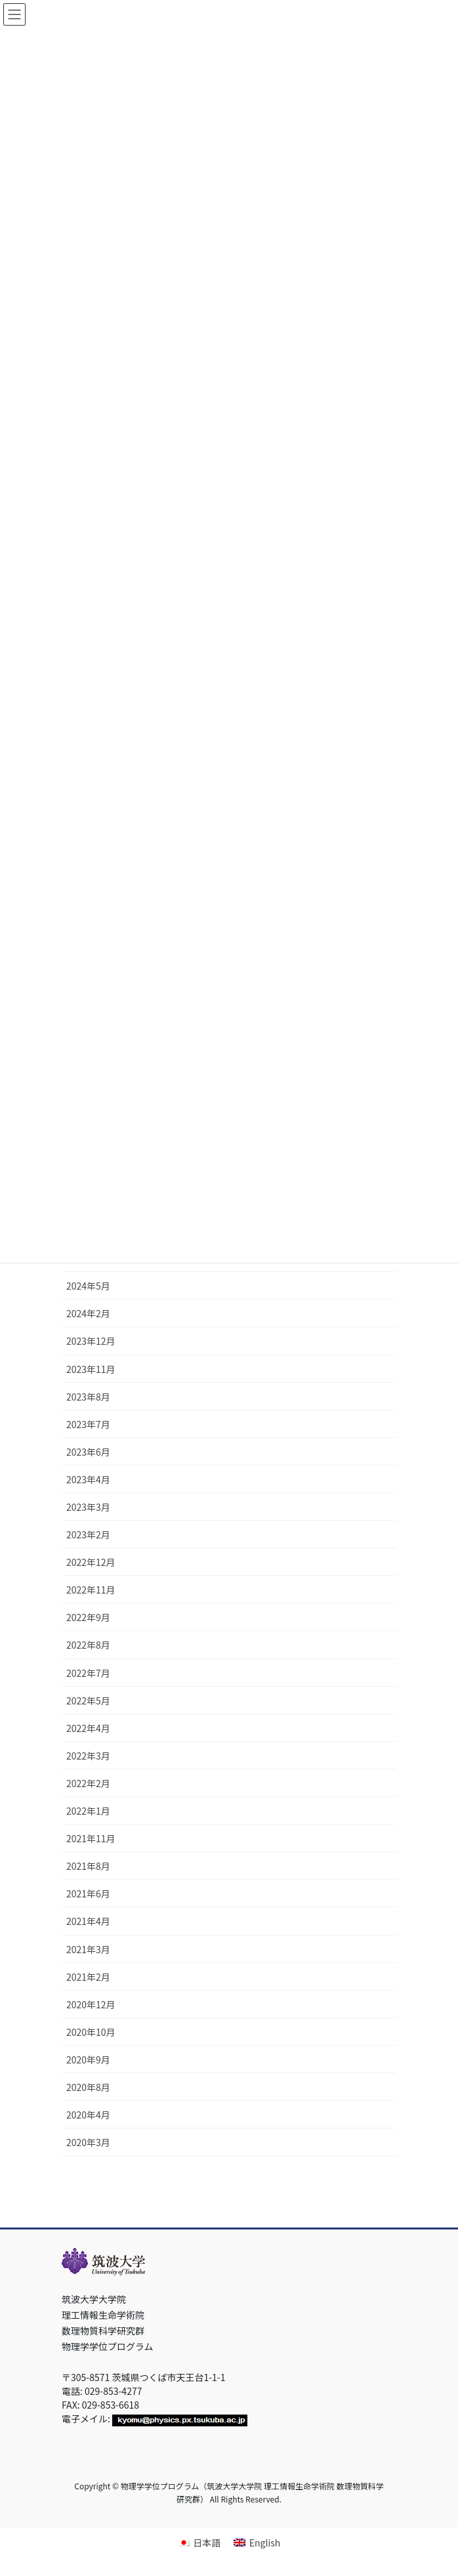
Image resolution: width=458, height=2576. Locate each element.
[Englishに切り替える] (257, 2541)
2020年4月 (88, 2114)
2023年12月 (90, 1340)
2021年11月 (90, 1838)
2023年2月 (88, 1534)
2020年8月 (88, 2087)
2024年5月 (88, 1285)
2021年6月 (88, 1893)
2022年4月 (88, 1728)
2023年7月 (88, 1424)
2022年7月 (88, 1672)
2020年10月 (90, 2031)
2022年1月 (88, 1810)
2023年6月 (88, 1451)
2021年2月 (88, 1976)
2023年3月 (88, 1506)
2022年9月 (88, 1617)
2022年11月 (90, 1589)
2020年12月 (90, 2004)
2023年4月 (88, 1479)
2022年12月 (90, 1562)
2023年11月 (90, 1369)
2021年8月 (88, 1865)
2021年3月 (88, 1949)
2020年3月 (88, 2142)
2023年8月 (88, 1396)
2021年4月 (88, 1921)
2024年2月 (88, 1313)
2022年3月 (88, 1755)
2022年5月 (88, 1700)
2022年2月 (88, 1783)
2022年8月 (88, 1644)
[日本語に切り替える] (199, 2541)
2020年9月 (88, 2059)
